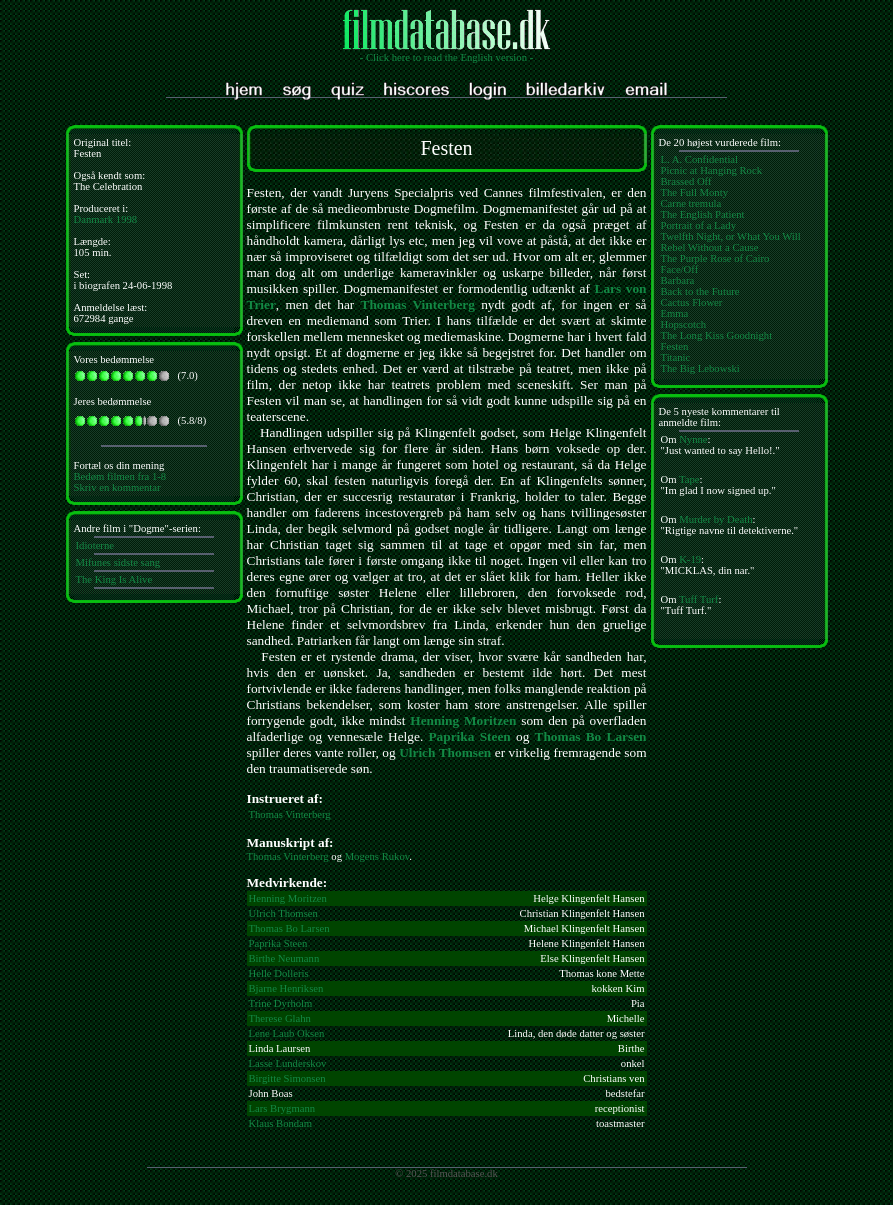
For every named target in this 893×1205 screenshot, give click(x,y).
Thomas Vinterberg (418, 304)
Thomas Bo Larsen (591, 736)
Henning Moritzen (463, 720)
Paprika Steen (469, 736)
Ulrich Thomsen (445, 752)
